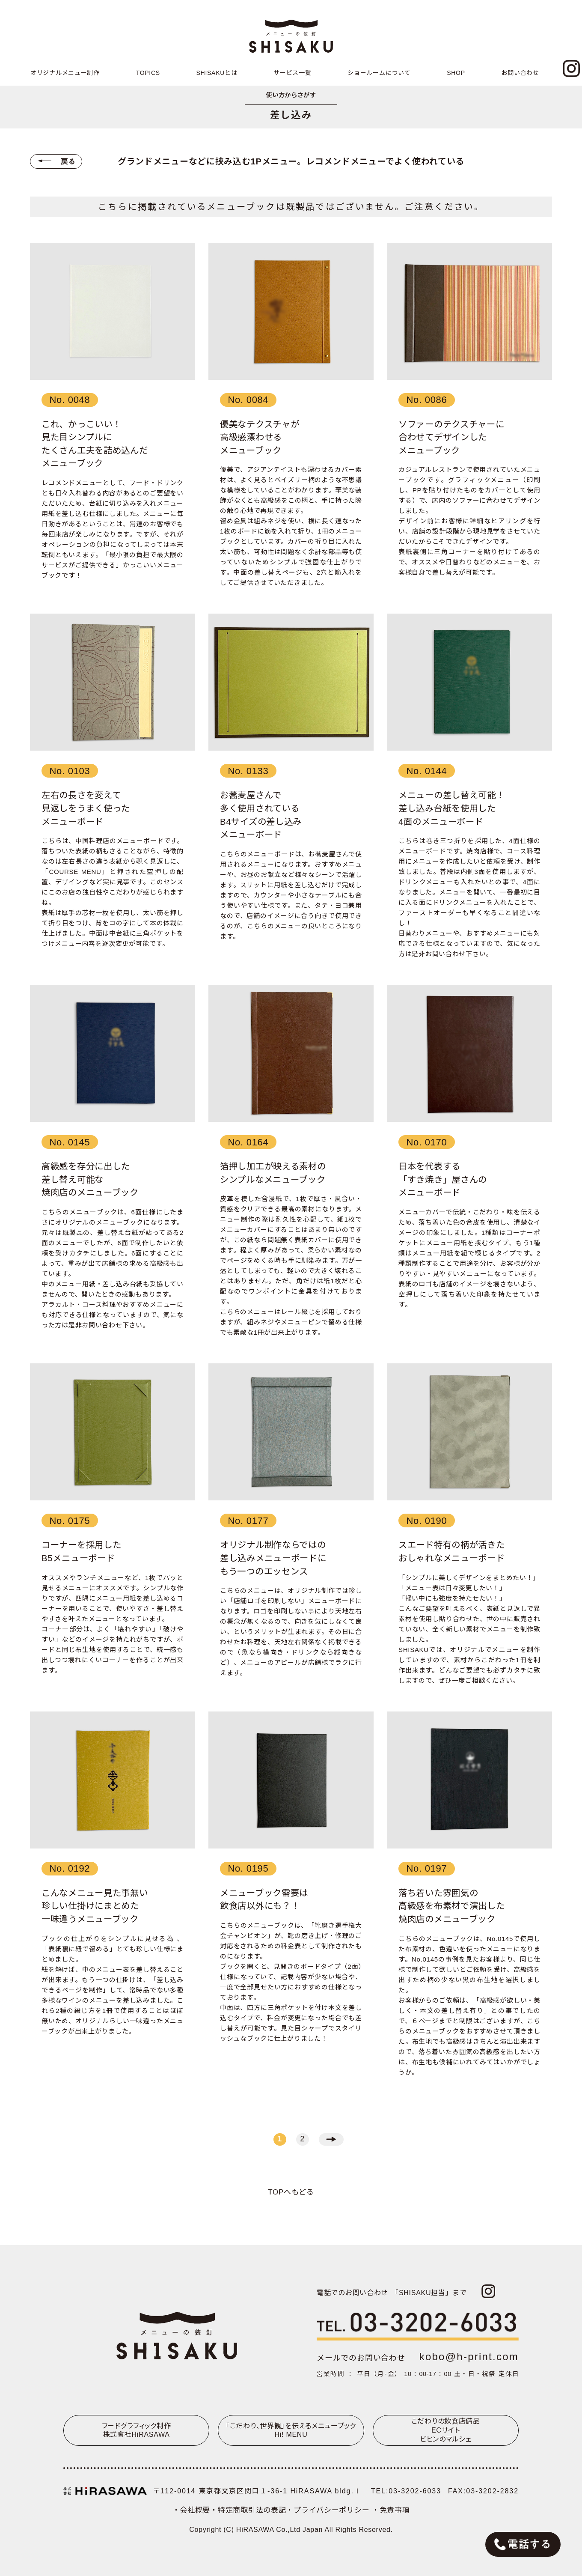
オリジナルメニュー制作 (65, 72)
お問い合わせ (520, 72)
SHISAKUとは (217, 72)
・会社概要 (191, 2510)
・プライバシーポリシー (328, 2510)
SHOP (456, 72)
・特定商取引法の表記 (248, 2510)
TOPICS (148, 72)
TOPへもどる (291, 2192)
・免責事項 (391, 2510)
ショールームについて (378, 72)
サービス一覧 (292, 72)
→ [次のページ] (331, 2139)
